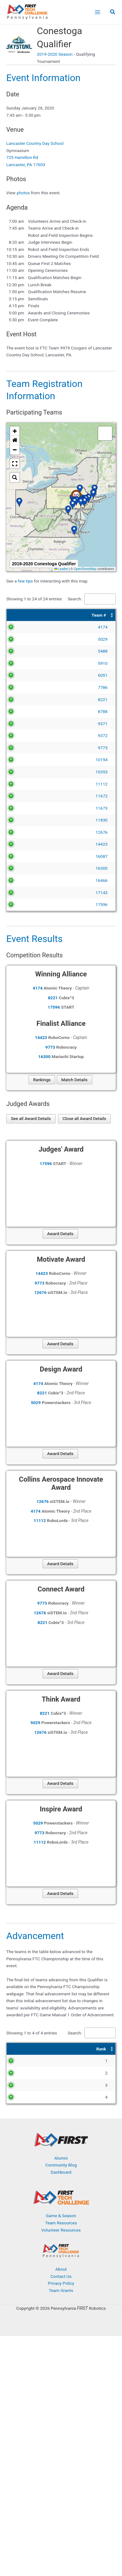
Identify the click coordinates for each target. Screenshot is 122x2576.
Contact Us (61, 2276)
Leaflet (61, 569)
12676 (25, 832)
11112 (25, 784)
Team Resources (61, 2222)
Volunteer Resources (61, 2229)
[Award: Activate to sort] (85, 2049)
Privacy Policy (61, 2283)
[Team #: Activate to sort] (23, 615)
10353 (25, 771)
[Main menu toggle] (97, 12)
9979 (42, 2060)
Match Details (74, 1079)
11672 (25, 795)
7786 (27, 687)
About (60, 2269)
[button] (113, 12)
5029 (27, 639)
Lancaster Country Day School (35, 143)
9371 (27, 723)
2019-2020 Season (55, 54)
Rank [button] (15, 2048)
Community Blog (61, 2164)
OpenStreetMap (85, 569)
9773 (27, 747)
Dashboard (60, 2172)
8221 (27, 699)
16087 (25, 856)
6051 (27, 675)
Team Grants (61, 2290)
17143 (25, 892)
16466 (25, 880)
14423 (25, 844)
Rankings (41, 1079)
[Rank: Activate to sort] (18, 2049)
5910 (27, 663)
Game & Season (61, 2215)
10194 (25, 759)
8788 (27, 711)
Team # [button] (23, 615)
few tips (26, 580)
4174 (27, 626)
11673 (25, 808)
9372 (27, 735)
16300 (25, 868)
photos (23, 192)
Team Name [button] (52, 615)
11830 (25, 819)
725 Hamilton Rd (22, 157)
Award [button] (62, 2048)
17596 (25, 904)
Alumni (61, 2158)
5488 (27, 651)
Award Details (60, 1233)
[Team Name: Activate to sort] (77, 615)
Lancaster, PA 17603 (25, 164)
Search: (75, 598)
